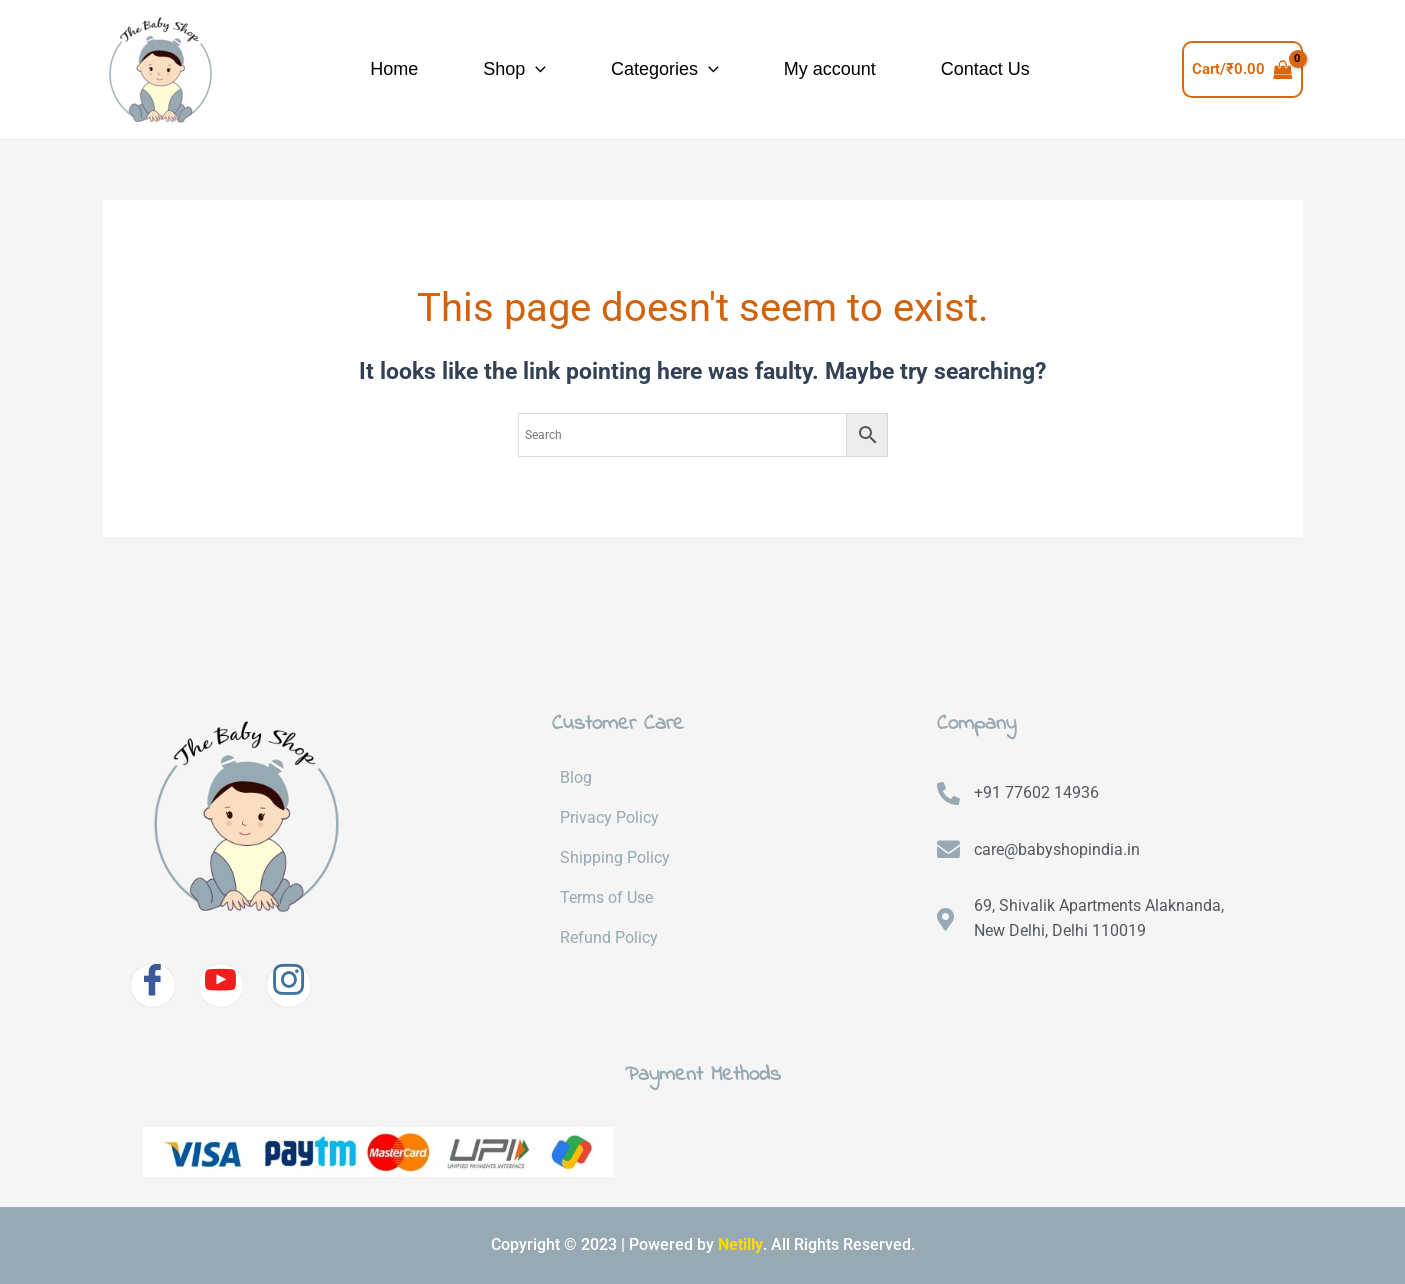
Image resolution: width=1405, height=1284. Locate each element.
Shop (487, 69)
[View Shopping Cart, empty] (1242, 69)
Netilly (740, 1244)
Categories (662, 69)
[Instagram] (289, 985)
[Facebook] (153, 985)
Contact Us (1032, 69)
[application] (508, 69)
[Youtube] (221, 985)
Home (342, 69)
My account (852, 69)
